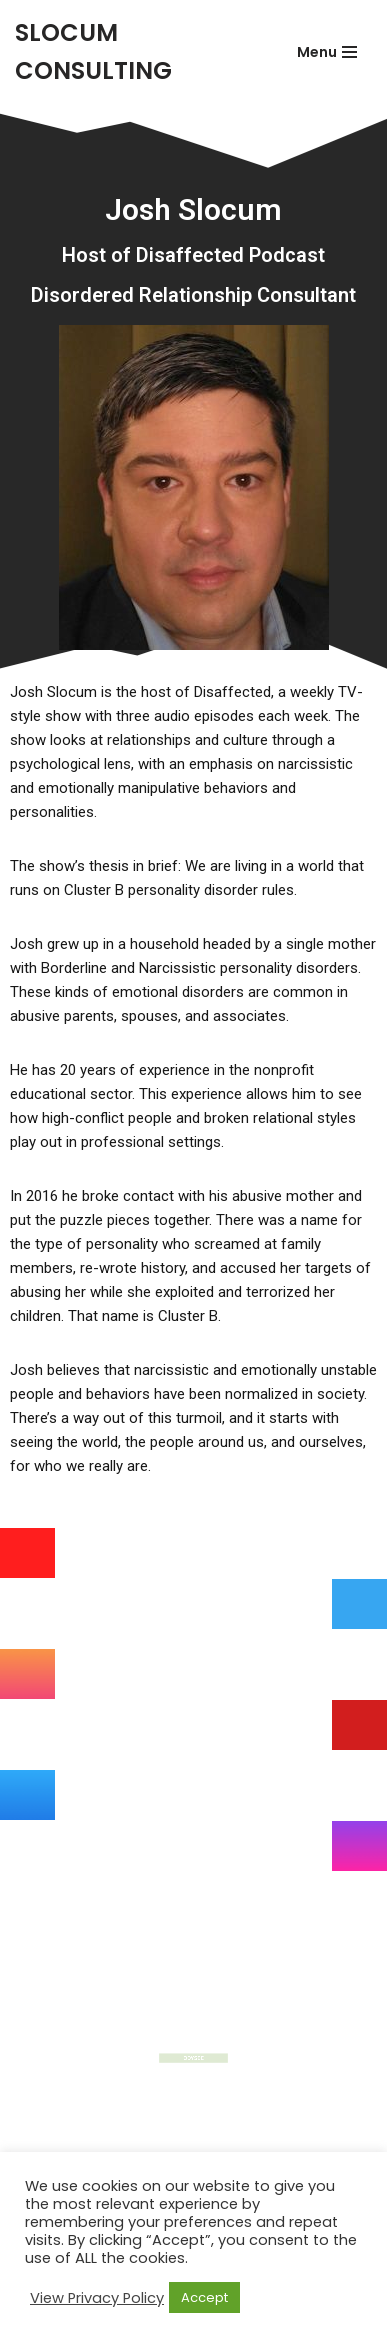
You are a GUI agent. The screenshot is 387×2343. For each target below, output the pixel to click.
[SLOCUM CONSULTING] (133, 52)
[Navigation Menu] (327, 52)
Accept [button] (204, 2297)
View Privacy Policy (97, 2298)
